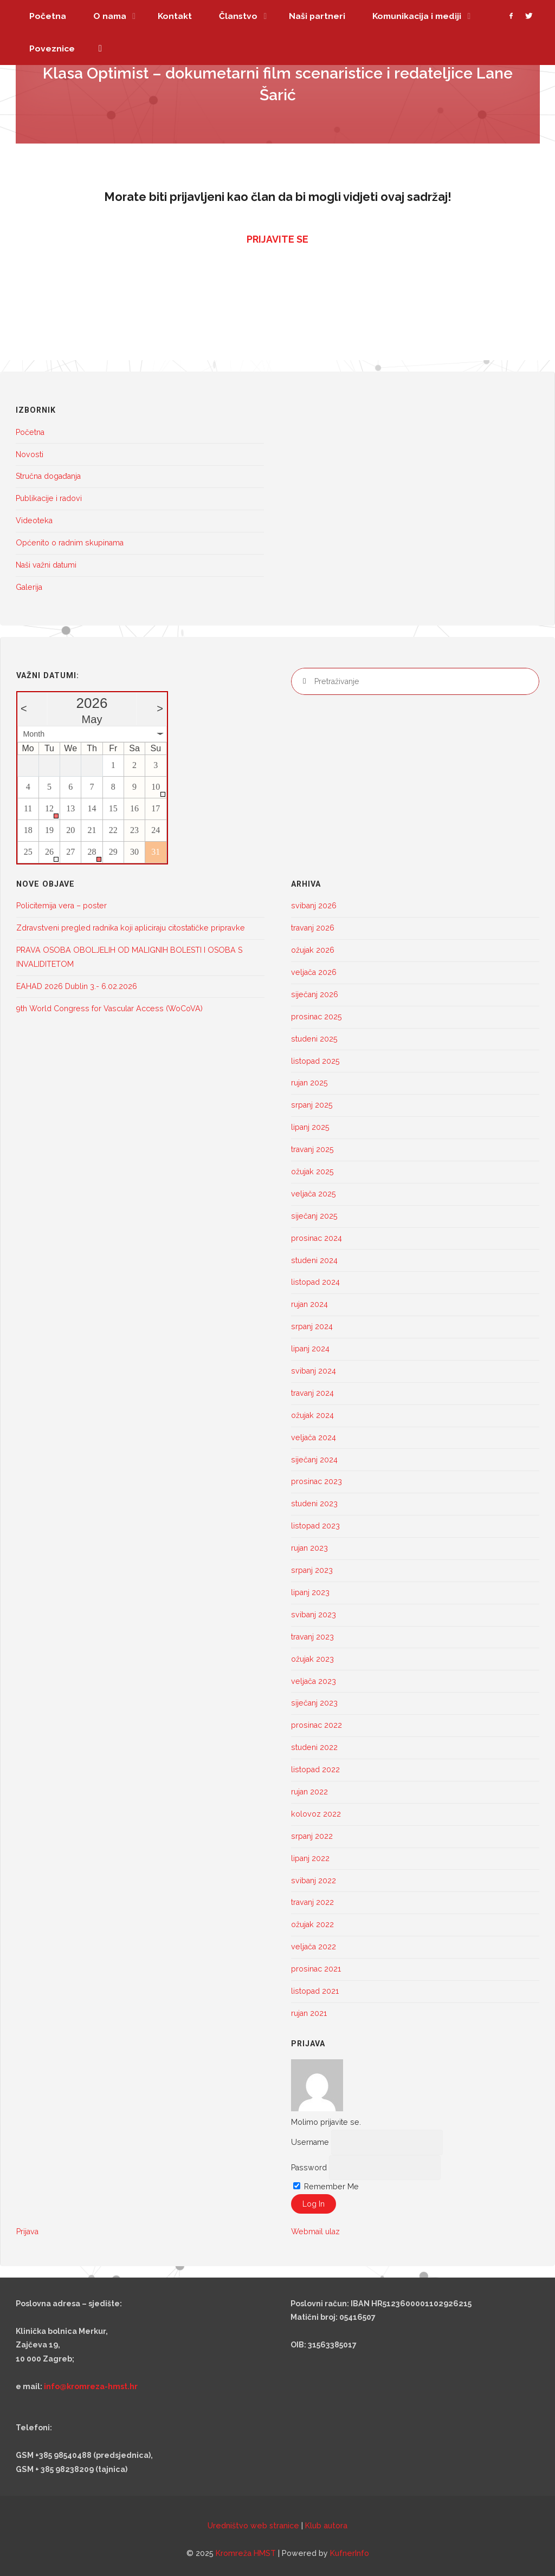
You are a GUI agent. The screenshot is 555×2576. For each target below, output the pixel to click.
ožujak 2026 (312, 950)
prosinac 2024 (316, 1238)
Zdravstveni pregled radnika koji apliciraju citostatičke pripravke (130, 927)
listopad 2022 (315, 1769)
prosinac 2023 (316, 1481)
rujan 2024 (309, 1304)
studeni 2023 (314, 1503)
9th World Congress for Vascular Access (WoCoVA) (110, 1008)
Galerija (29, 587)
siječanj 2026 (314, 994)
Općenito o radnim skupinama (70, 542)
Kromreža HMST (246, 2553)
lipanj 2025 (310, 1127)
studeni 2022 (314, 1747)
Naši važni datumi (46, 565)
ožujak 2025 (312, 1171)
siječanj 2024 (314, 1459)
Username (310, 2142)
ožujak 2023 (312, 1659)
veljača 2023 (313, 1681)
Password (309, 2167)
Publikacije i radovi (49, 498)
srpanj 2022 (312, 1836)
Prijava (27, 2231)
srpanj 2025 (312, 1105)
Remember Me (326, 2186)
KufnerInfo (349, 2553)
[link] (100, 48)
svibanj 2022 (313, 1880)
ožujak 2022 (312, 1924)
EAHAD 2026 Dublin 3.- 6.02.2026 (76, 986)
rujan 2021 (309, 2013)
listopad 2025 (315, 1061)
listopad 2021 (315, 1991)
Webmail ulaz (315, 2231)
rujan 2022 (309, 1791)
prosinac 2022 (316, 1725)
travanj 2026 (312, 927)
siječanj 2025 (314, 1216)
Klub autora (326, 2525)
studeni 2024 (314, 1260)
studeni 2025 (314, 1039)
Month (34, 734)
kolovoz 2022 (316, 1814)
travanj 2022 (312, 1902)
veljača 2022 (313, 1946)
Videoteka (34, 520)
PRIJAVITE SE (277, 239)
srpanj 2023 (312, 1570)
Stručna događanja (48, 476)
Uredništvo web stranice (253, 2525)
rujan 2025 (309, 1082)
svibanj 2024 (313, 1371)
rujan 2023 (309, 1548)
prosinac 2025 (316, 1016)
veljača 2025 (313, 1193)
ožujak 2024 (312, 1415)
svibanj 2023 (313, 1614)
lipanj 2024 (310, 1348)
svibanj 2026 (314, 905)
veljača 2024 (313, 1437)
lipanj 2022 (310, 1858)
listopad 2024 (315, 1282)
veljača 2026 (314, 972)
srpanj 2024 (312, 1326)
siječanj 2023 (314, 1703)
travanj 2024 (312, 1393)
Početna (30, 432)
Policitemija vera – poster (61, 905)
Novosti (29, 454)
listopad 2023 (315, 1525)
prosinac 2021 (316, 1968)
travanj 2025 (312, 1149)
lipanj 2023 (310, 1592)
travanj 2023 (312, 1636)
